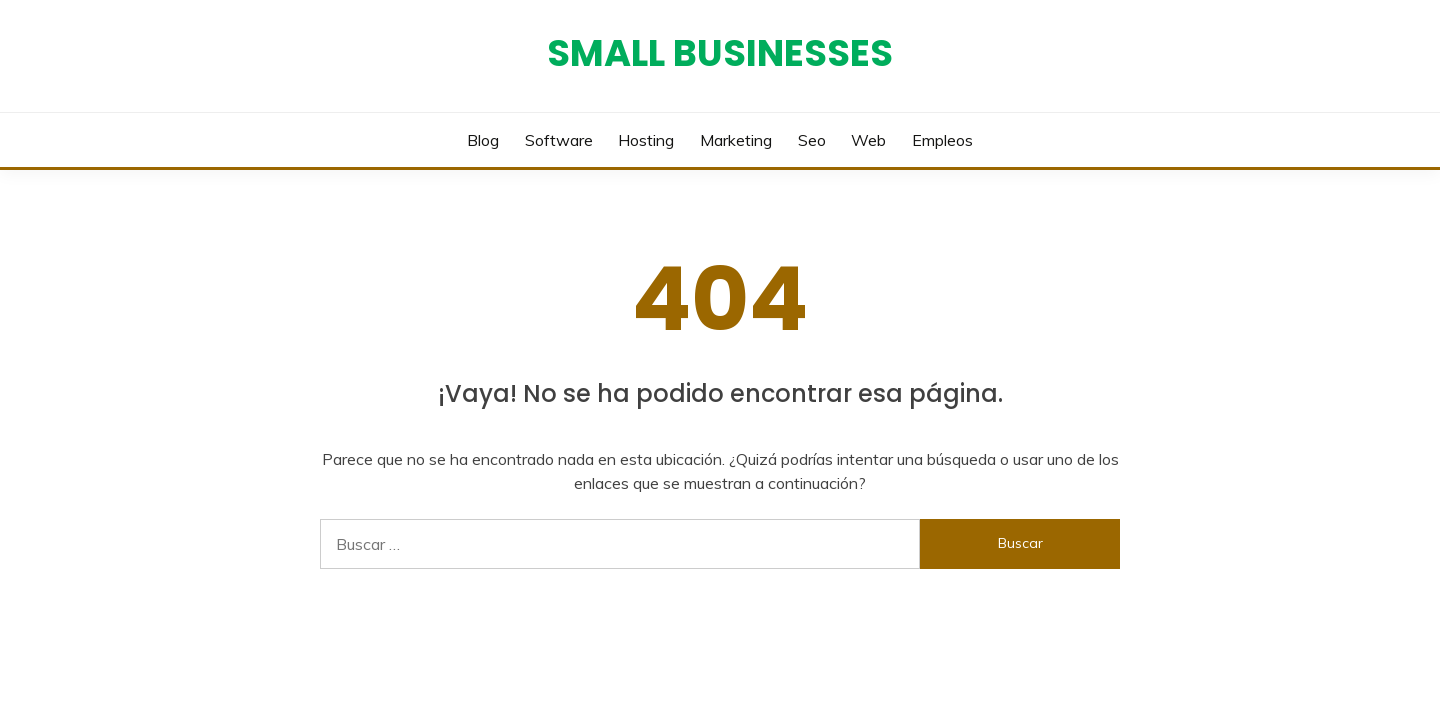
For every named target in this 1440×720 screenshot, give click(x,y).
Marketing (736, 140)
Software (559, 140)
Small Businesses (720, 53)
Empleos (942, 140)
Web (868, 140)
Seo (812, 140)
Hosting (646, 140)
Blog (483, 140)
